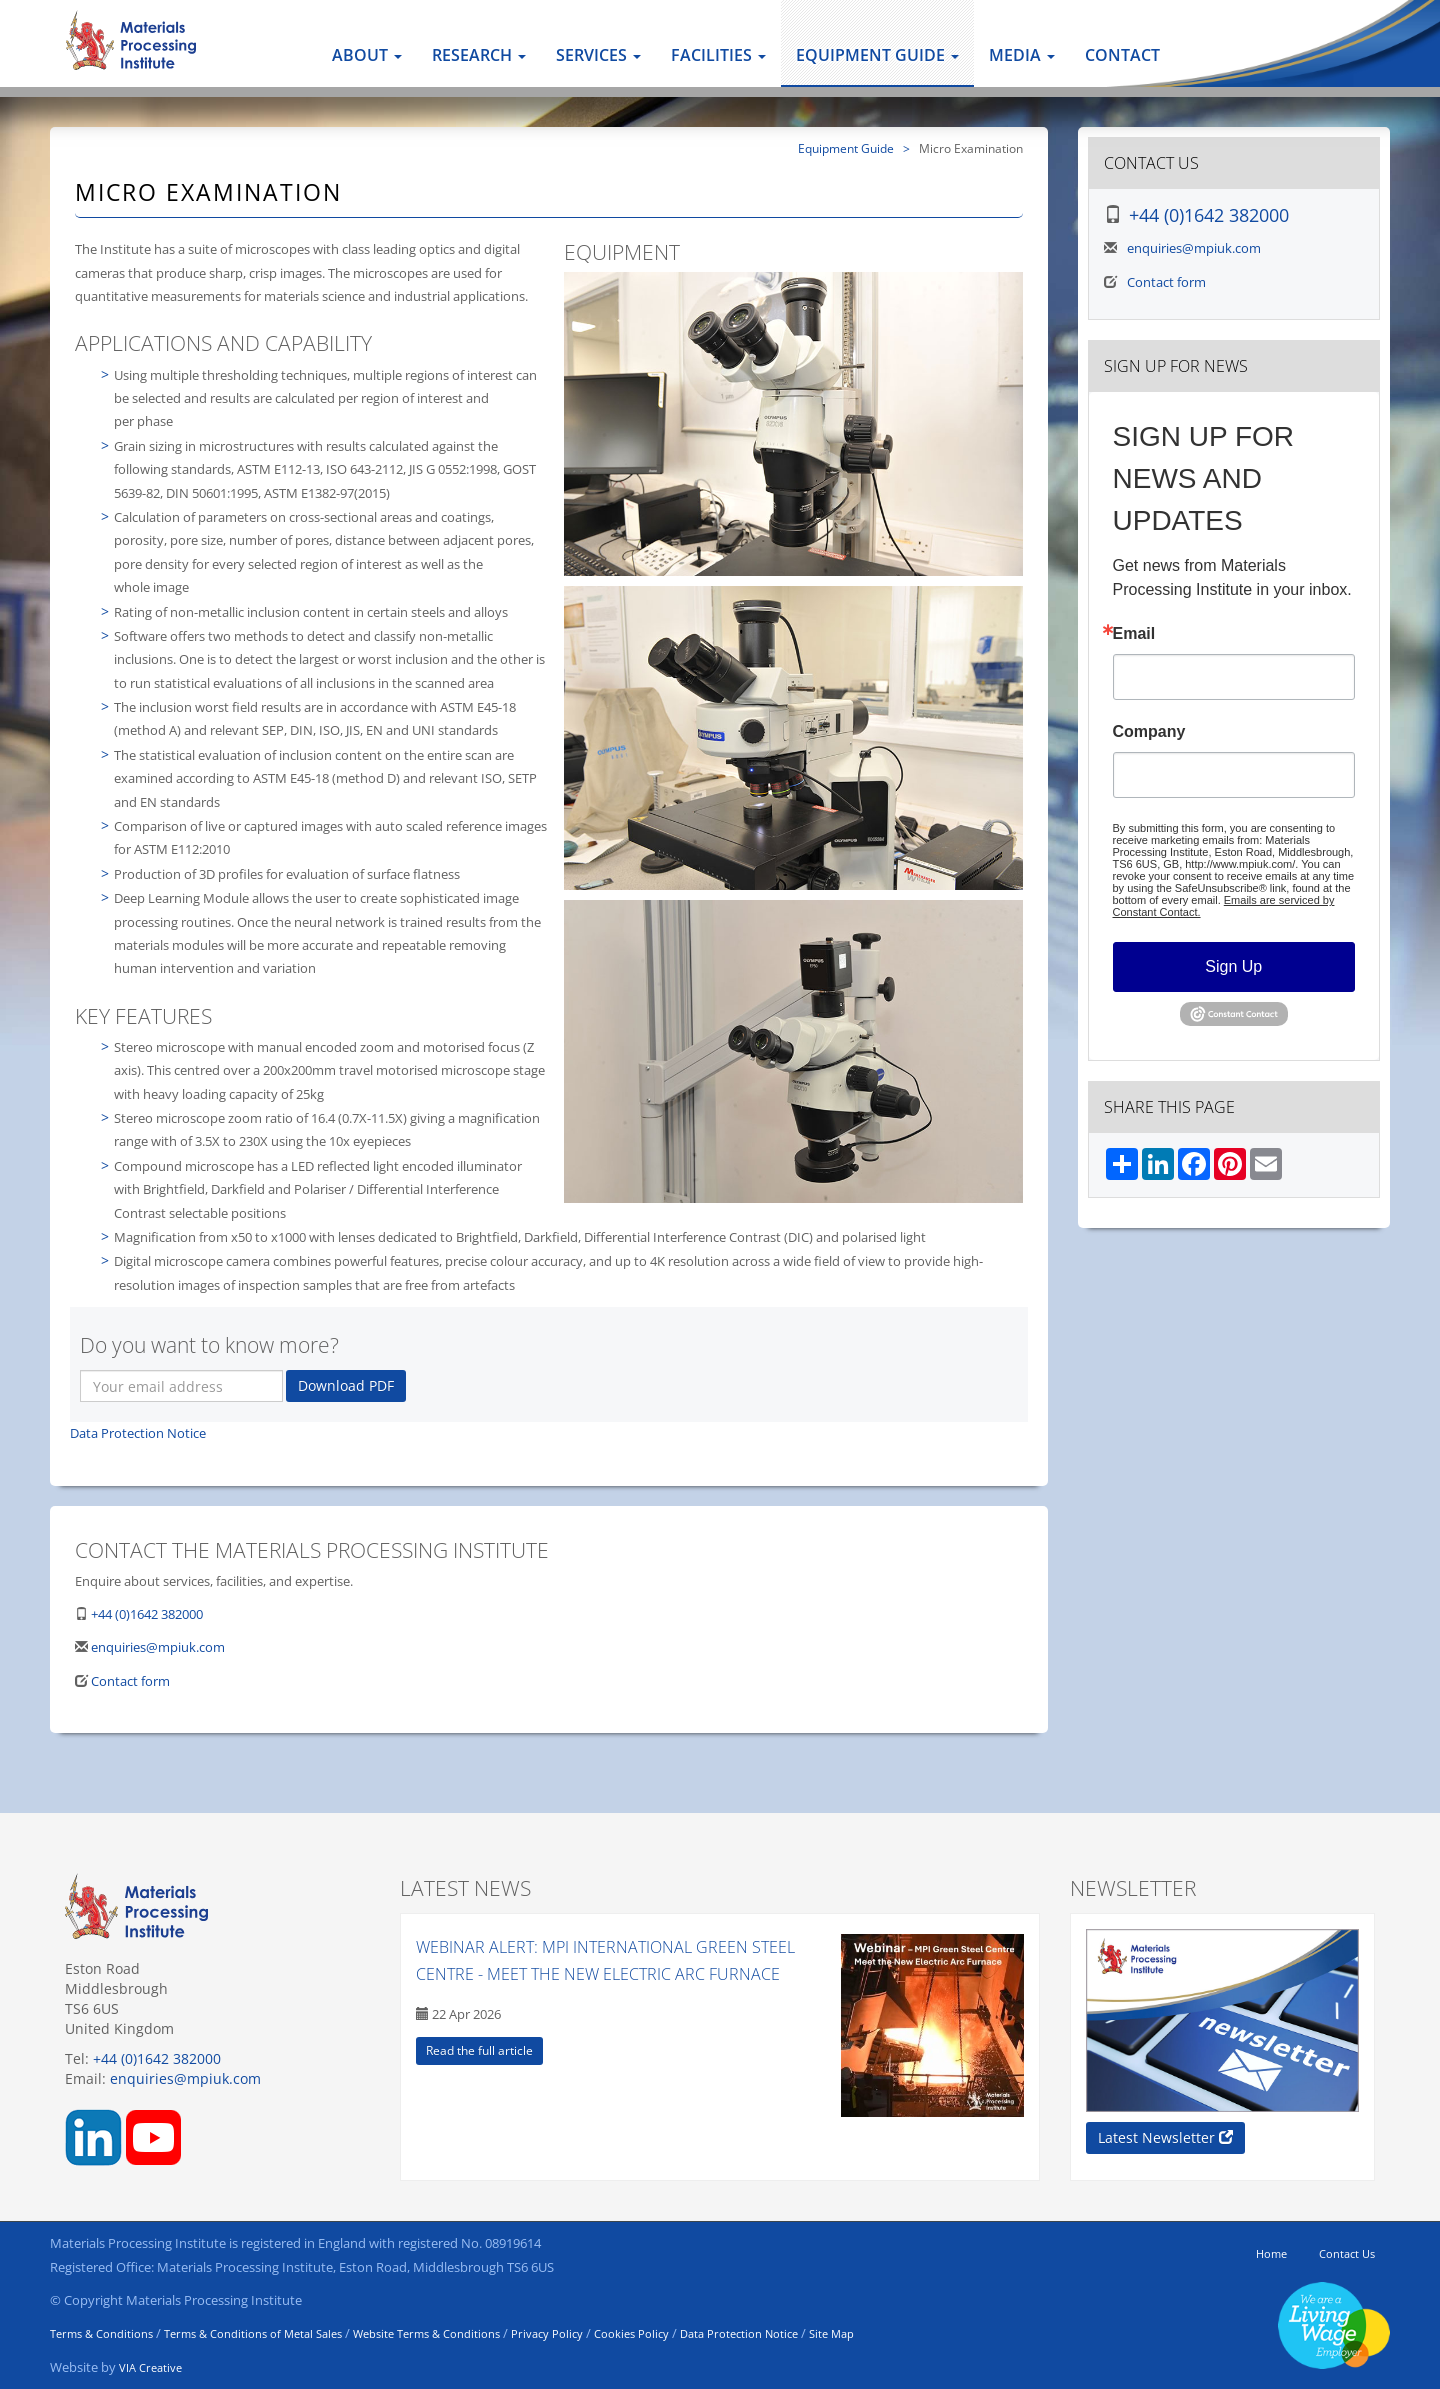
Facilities (718, 55)
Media (1022, 55)
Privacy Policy (547, 2333)
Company (1149, 732)
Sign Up (1233, 966)
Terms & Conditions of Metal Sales (253, 2333)
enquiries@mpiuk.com (158, 1647)
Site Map (831, 2333)
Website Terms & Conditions (426, 2333)
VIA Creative (150, 2367)
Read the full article (479, 2050)
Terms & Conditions (101, 2333)
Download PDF (346, 1385)
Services (598, 55)
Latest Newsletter (1165, 2137)
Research (479, 55)
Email (1134, 634)
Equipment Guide (877, 55)
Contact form (130, 1681)
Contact (1122, 55)
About (367, 55)
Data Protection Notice (138, 1433)
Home (1271, 2253)
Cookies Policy (631, 2333)
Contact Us (1347, 2253)
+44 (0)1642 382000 (147, 1614)
